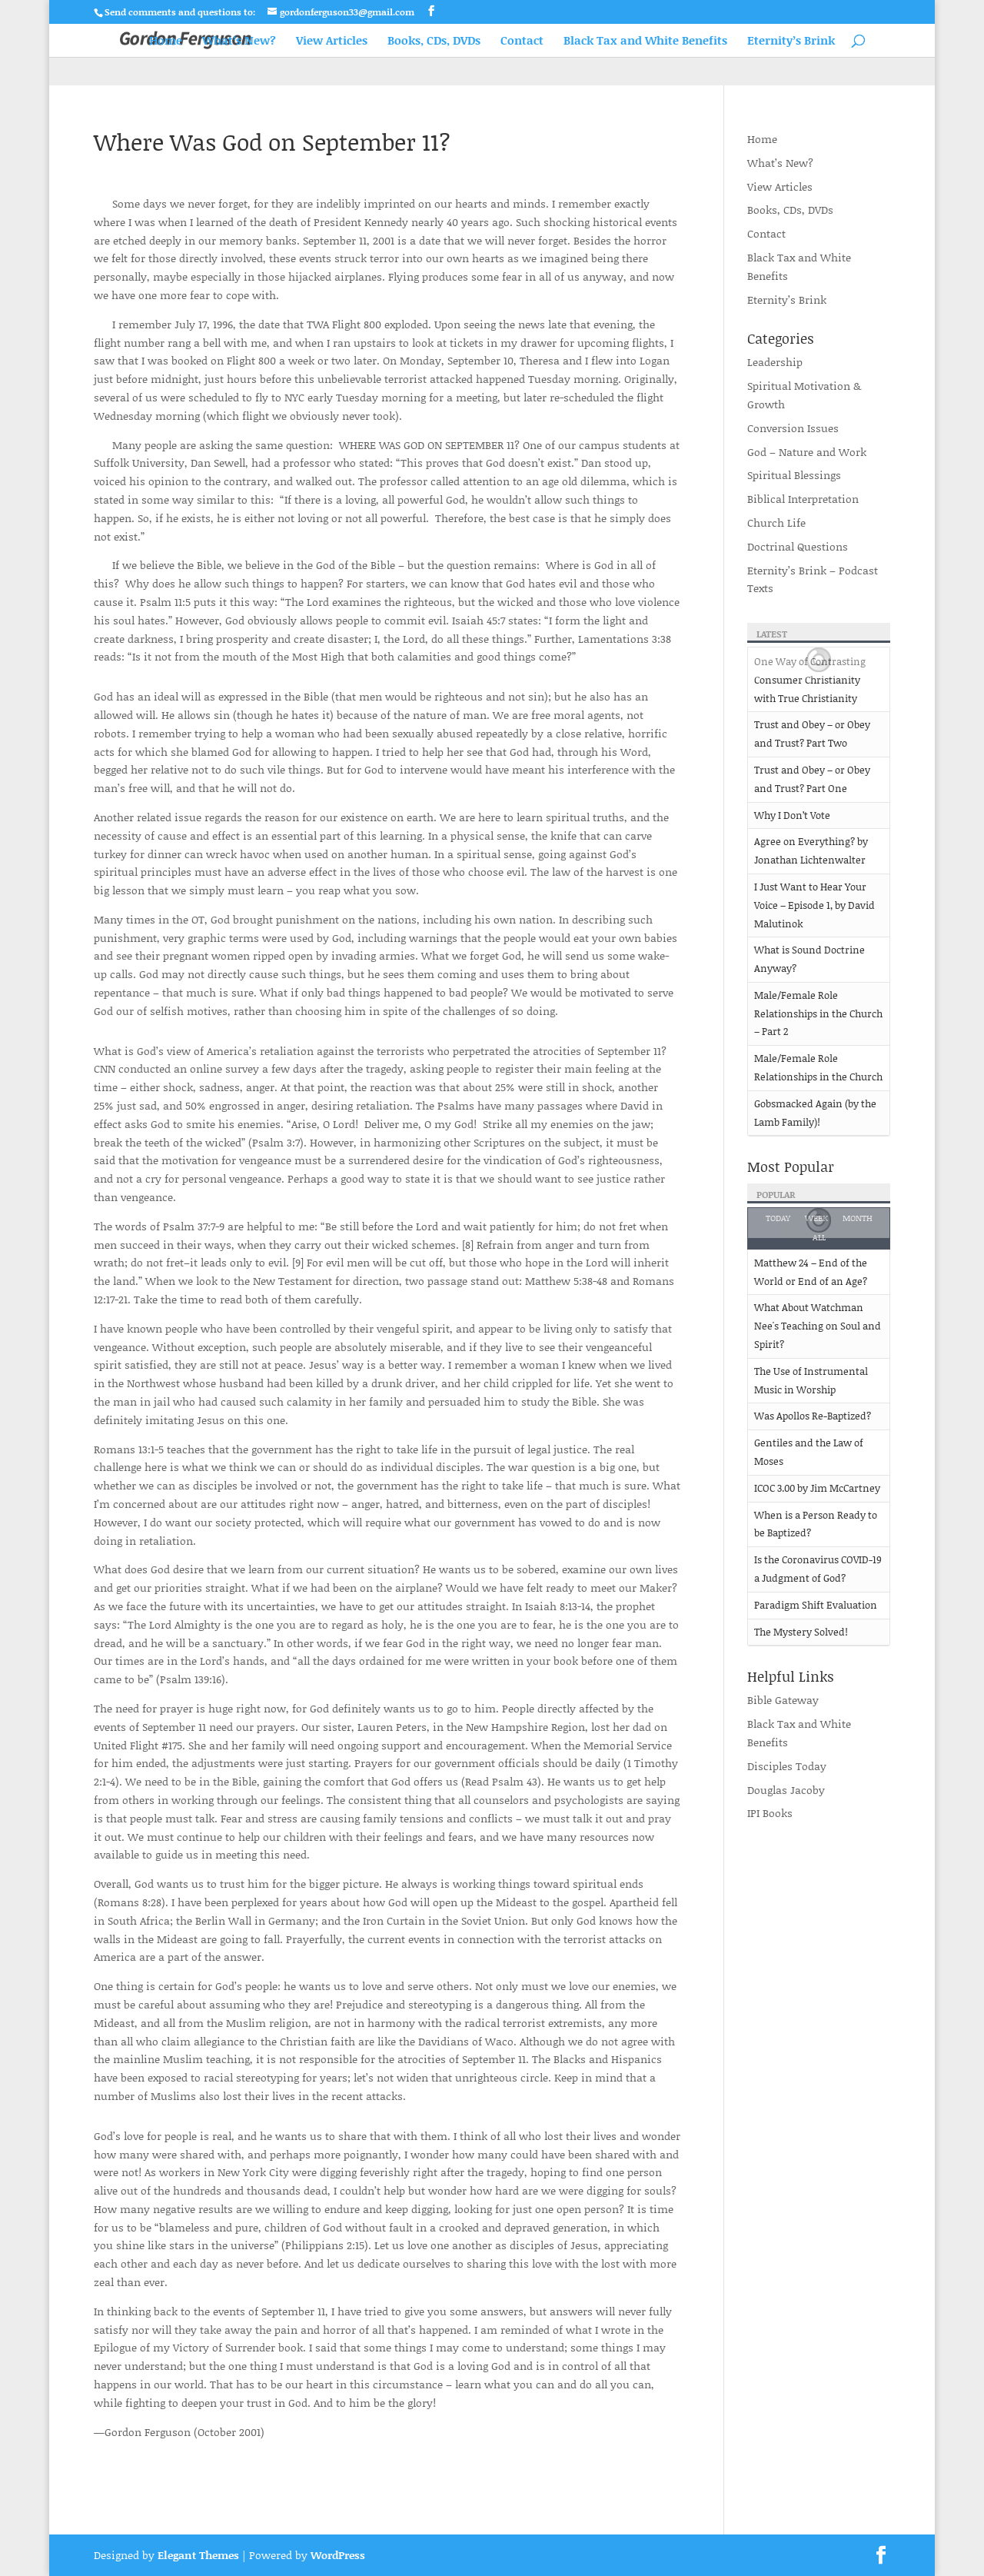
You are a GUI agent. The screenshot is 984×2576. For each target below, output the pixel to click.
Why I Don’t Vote (792, 815)
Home (165, 41)
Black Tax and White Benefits (645, 41)
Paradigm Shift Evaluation (815, 1605)
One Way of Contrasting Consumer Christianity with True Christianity (810, 679)
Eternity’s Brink (791, 41)
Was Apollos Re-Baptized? (812, 1416)
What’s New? (239, 41)
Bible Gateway (783, 1700)
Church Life (776, 522)
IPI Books (770, 1813)
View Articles (331, 41)
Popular (776, 1194)
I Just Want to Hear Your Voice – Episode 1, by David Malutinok (814, 905)
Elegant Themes (198, 2555)
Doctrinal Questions (797, 546)
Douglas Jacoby (786, 1790)
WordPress (338, 2555)
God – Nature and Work (806, 452)
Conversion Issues (793, 428)
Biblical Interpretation (803, 499)
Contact (522, 41)
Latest (771, 634)
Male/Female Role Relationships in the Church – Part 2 (818, 1013)
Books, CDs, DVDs (433, 41)
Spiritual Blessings (794, 475)
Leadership (775, 362)
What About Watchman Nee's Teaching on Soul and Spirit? (817, 1325)
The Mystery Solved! (801, 1632)
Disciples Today (786, 1766)
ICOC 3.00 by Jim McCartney (817, 1488)
